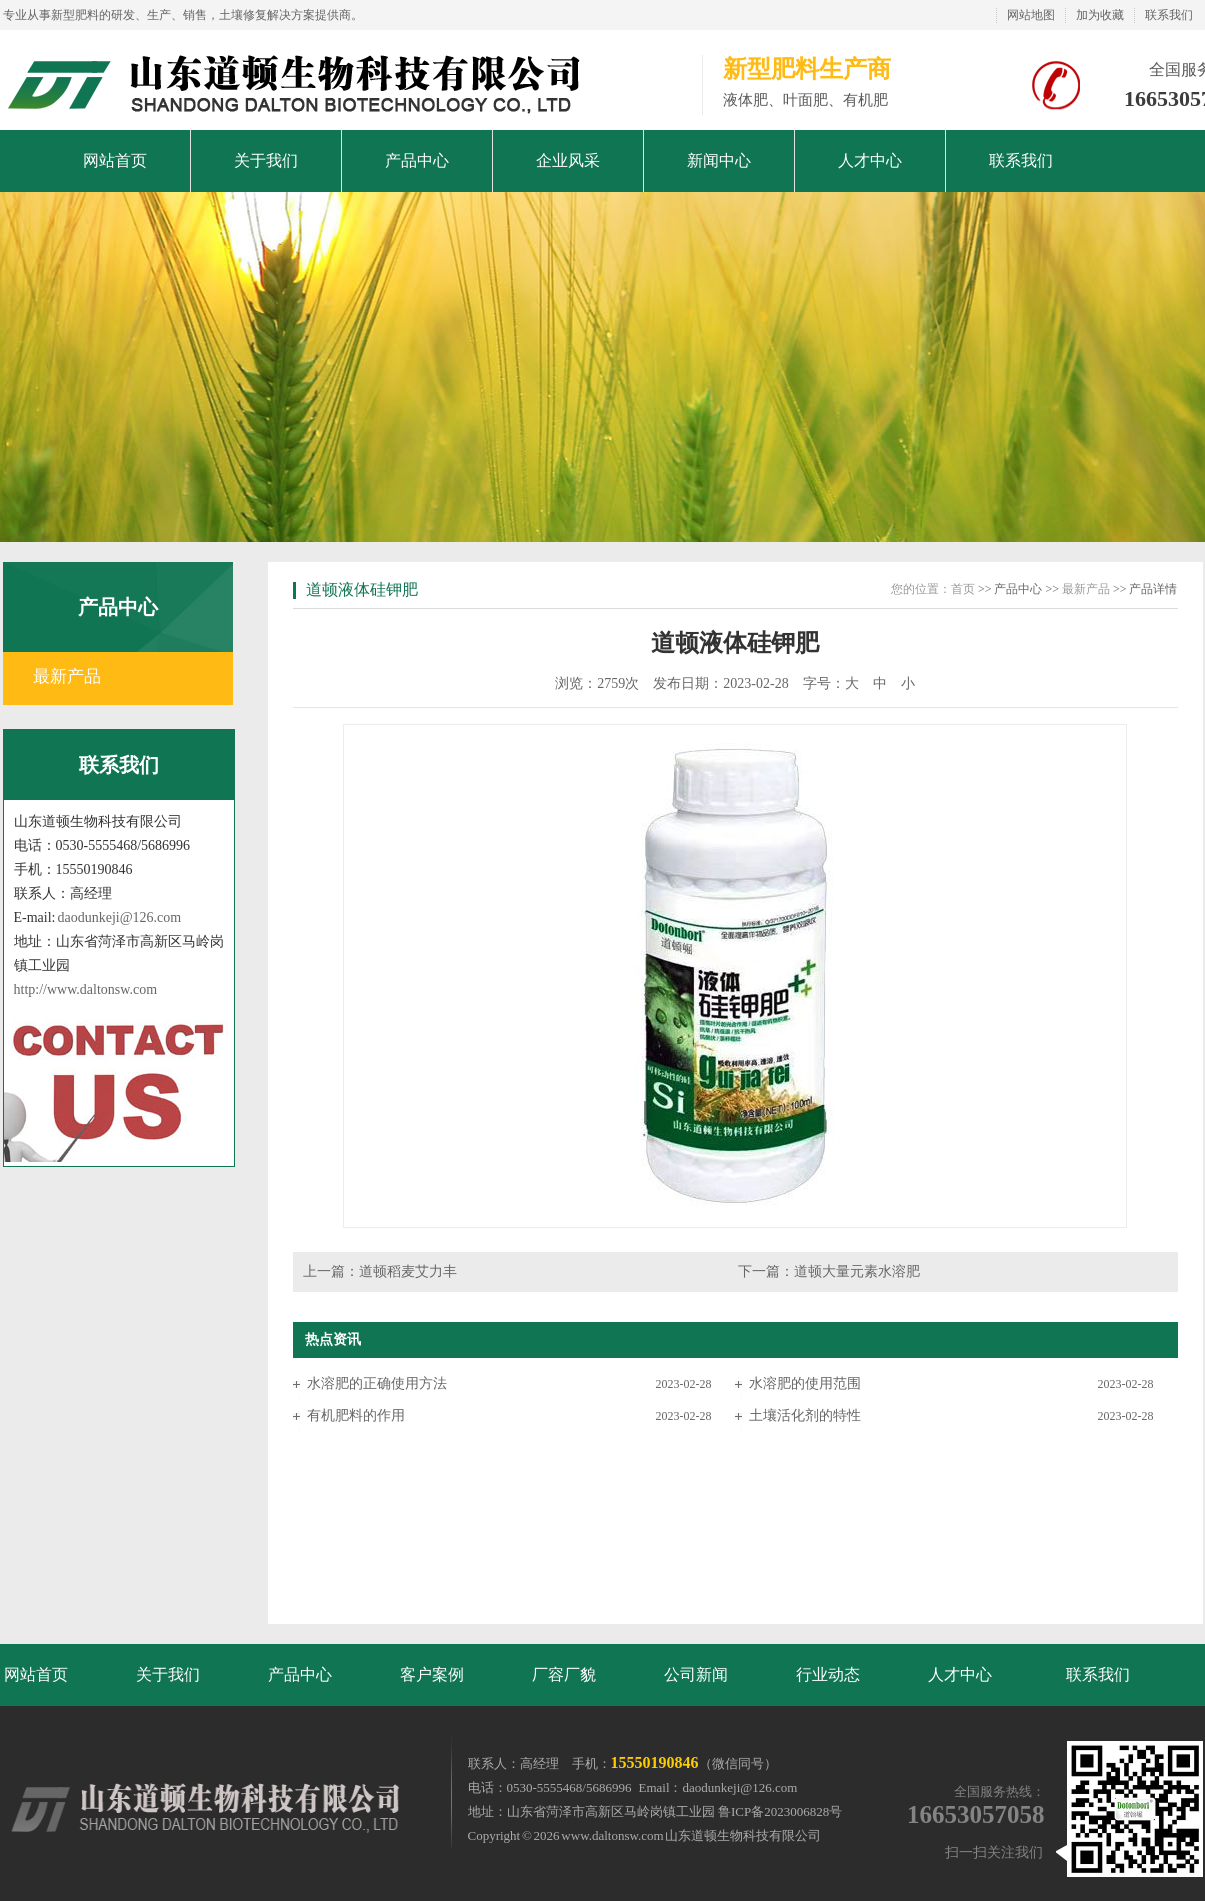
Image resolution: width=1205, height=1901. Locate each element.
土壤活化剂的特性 (805, 1415)
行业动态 (828, 1674)
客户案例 (432, 1674)
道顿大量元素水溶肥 (857, 1271)
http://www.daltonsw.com (86, 989)
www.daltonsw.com (612, 1835)
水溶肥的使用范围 (805, 1383)
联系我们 (1169, 15)
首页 (963, 589)
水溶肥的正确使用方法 (377, 1383)
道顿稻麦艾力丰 (408, 1271)
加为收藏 (1100, 15)
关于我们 (168, 1674)
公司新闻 (696, 1674)
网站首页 (36, 1674)
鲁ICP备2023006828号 (780, 1811)
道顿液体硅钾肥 (362, 589)
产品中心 (300, 1674)
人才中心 (960, 1674)
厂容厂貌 (564, 1674)
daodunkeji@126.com (120, 917)
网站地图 (1031, 15)
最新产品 (67, 676)
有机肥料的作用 (356, 1415)
